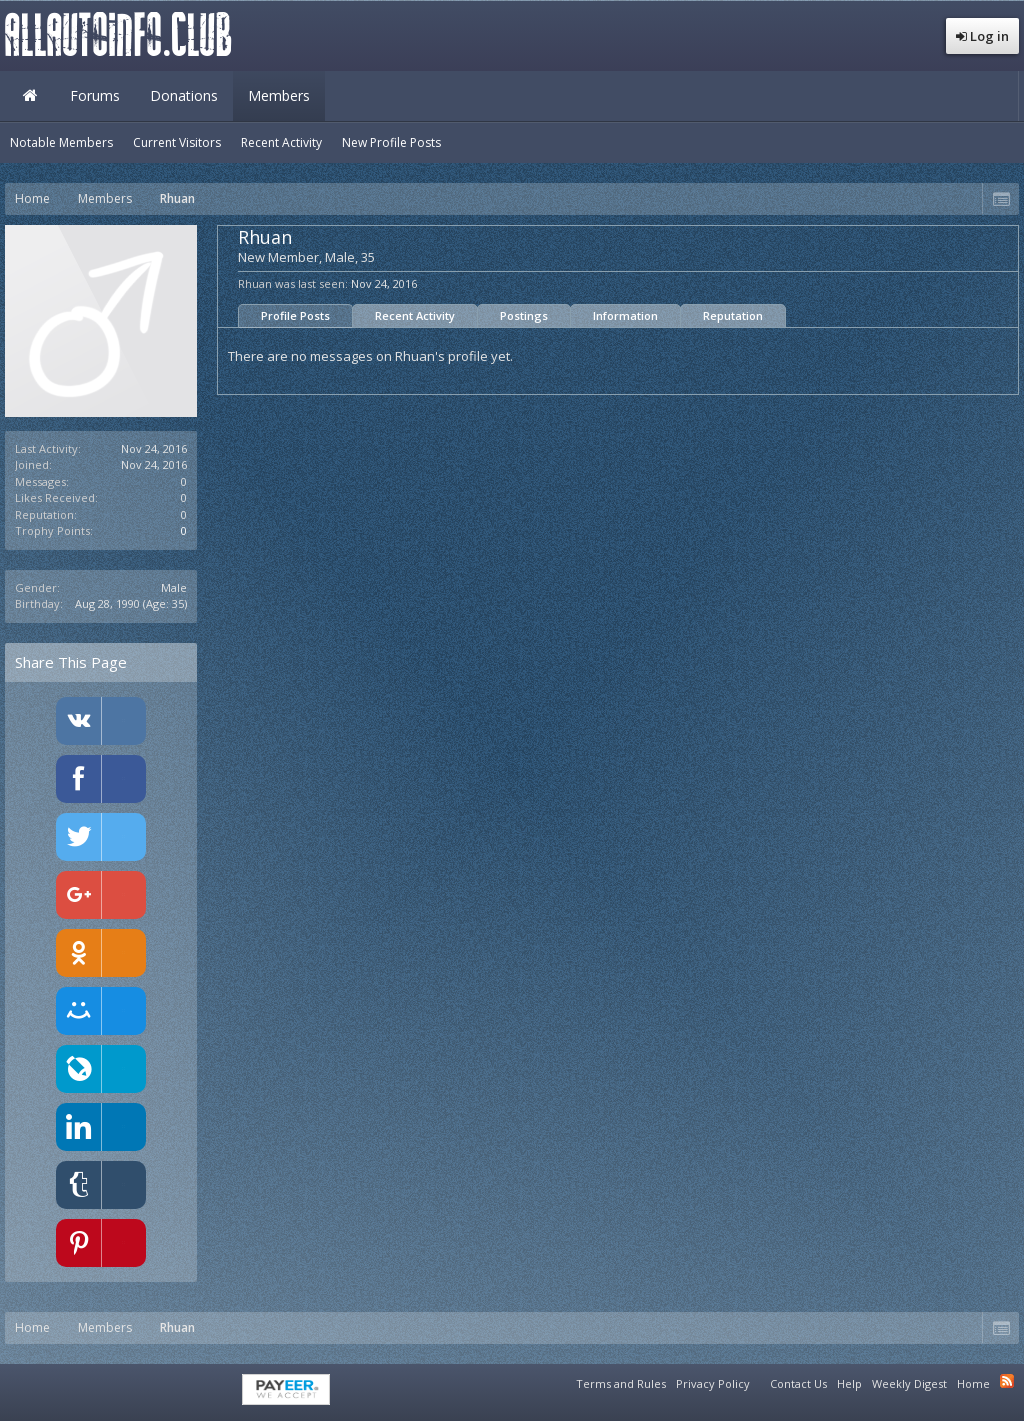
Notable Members (61, 142)
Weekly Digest (909, 1383)
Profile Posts (295, 315)
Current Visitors (177, 142)
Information (625, 315)
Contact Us (798, 1383)
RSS (1007, 1381)
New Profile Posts (391, 142)
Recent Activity (415, 315)
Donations (184, 95)
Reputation (733, 315)
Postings (524, 315)
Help (849, 1383)
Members (279, 95)
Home (30, 96)
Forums (95, 95)
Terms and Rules (621, 1383)
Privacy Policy (713, 1383)
